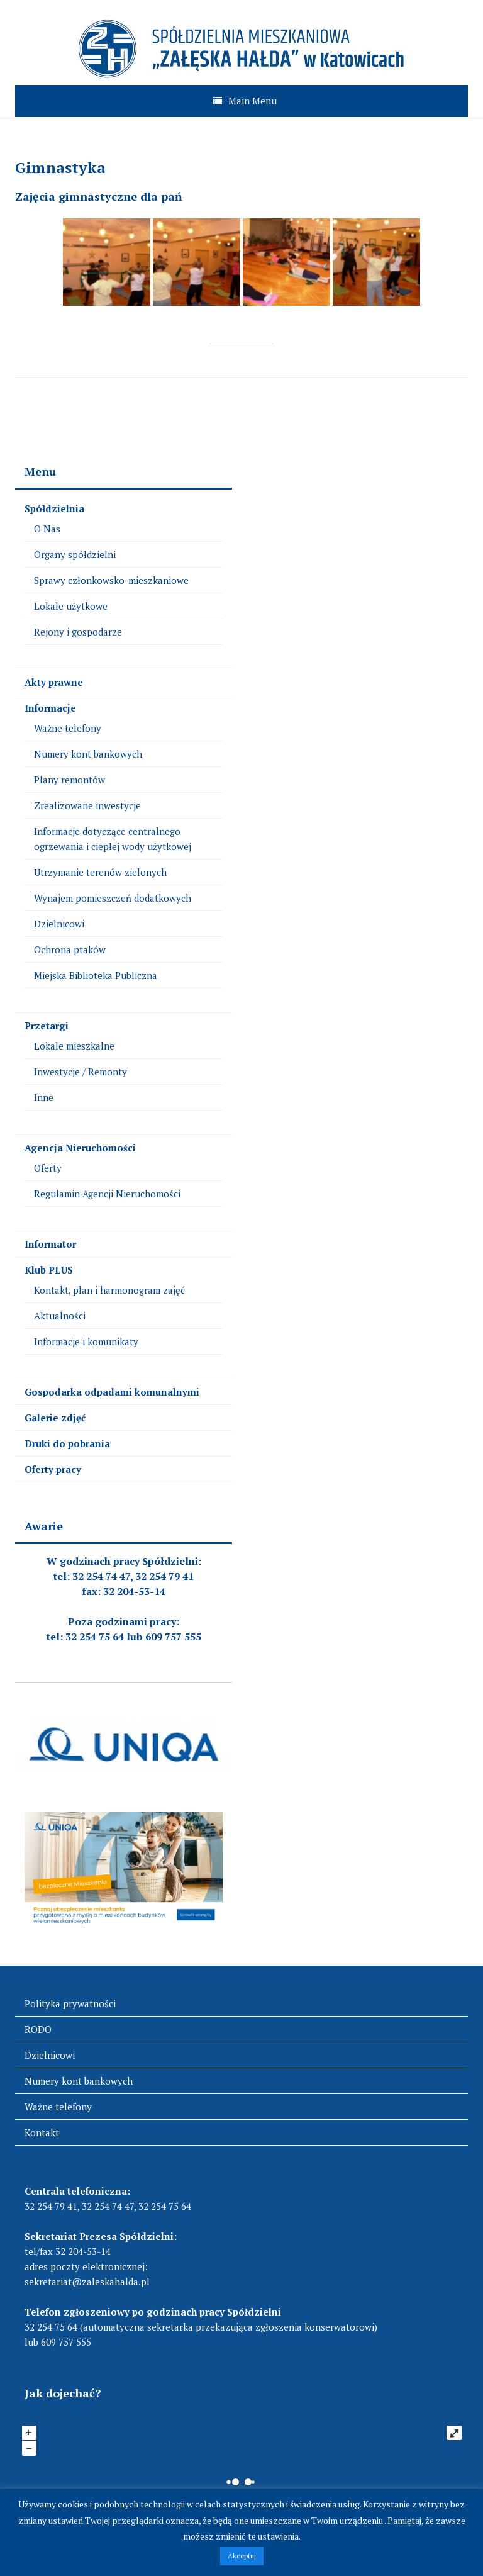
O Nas (47, 528)
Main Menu (252, 100)
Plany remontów (69, 779)
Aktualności (60, 1315)
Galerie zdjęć (55, 1417)
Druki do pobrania (67, 1443)
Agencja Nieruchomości (80, 1147)
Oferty (48, 1168)
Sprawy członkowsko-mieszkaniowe (111, 580)
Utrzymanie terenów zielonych (100, 872)
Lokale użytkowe (71, 606)
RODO (38, 2029)
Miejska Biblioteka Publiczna (95, 975)
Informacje (50, 708)
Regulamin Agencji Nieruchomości (107, 1193)
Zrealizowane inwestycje (87, 805)
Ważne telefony (67, 728)
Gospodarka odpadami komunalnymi (112, 1392)
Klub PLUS (49, 1269)
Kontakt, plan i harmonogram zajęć (109, 1290)
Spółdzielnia (54, 508)
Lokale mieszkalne (74, 1045)
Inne (43, 1097)
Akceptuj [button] (242, 2555)
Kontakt (42, 2132)
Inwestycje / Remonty (80, 1071)
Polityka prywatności (70, 2003)
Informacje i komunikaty (86, 1341)
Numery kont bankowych (88, 754)
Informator (50, 1244)
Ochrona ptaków (70, 949)
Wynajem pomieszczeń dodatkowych (112, 898)
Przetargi (47, 1025)
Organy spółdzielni (75, 554)
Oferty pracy (53, 1469)
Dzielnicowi (59, 923)
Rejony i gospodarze (78, 631)
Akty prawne (54, 682)
